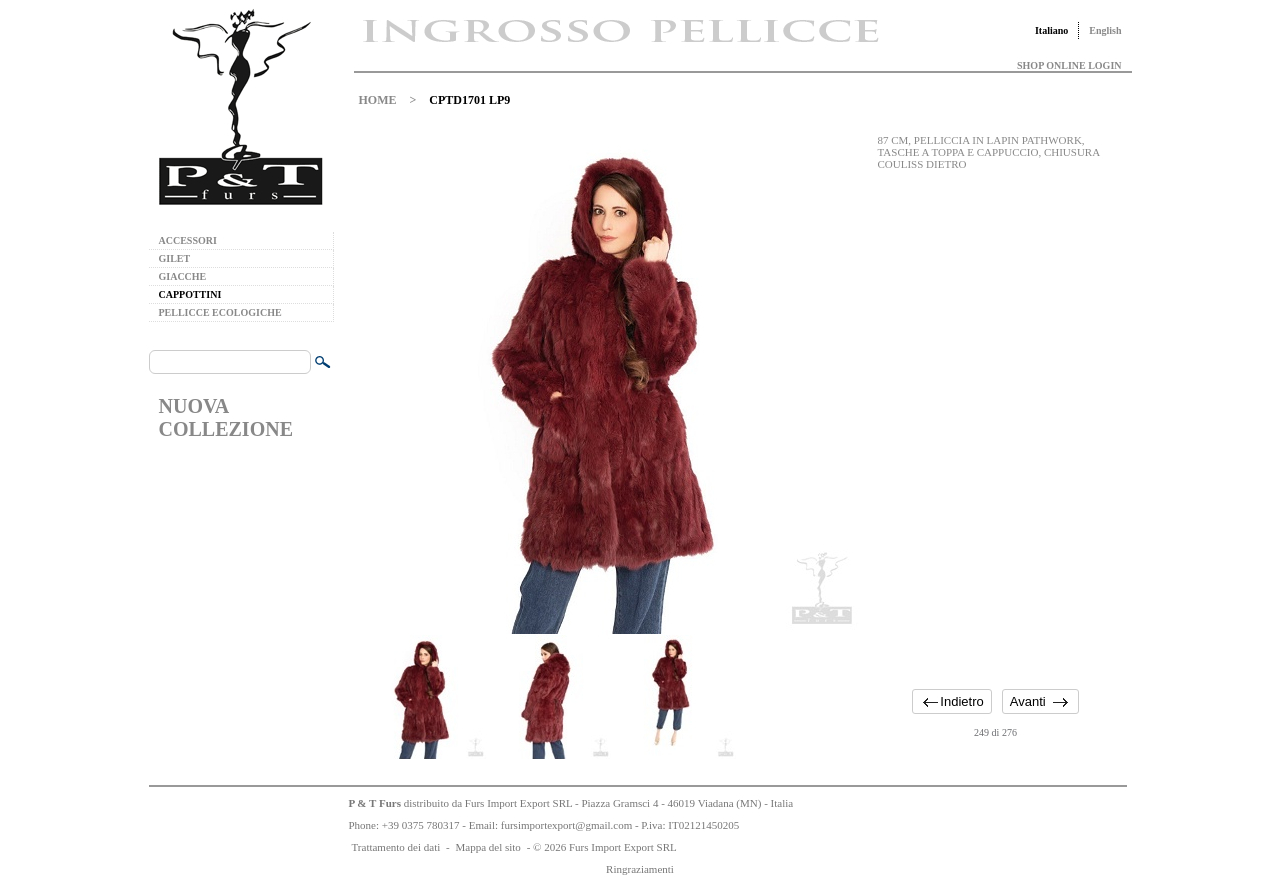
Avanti (1028, 701)
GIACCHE (183, 276)
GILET (175, 258)
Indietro (961, 701)
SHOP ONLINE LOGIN (1069, 65)
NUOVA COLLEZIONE (226, 417)
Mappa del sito (487, 847)
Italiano (1051, 30)
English (1105, 30)
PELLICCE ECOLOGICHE (220, 312)
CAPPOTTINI (190, 294)
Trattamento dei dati (396, 847)
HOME (378, 100)
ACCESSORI (188, 240)
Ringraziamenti (640, 869)
